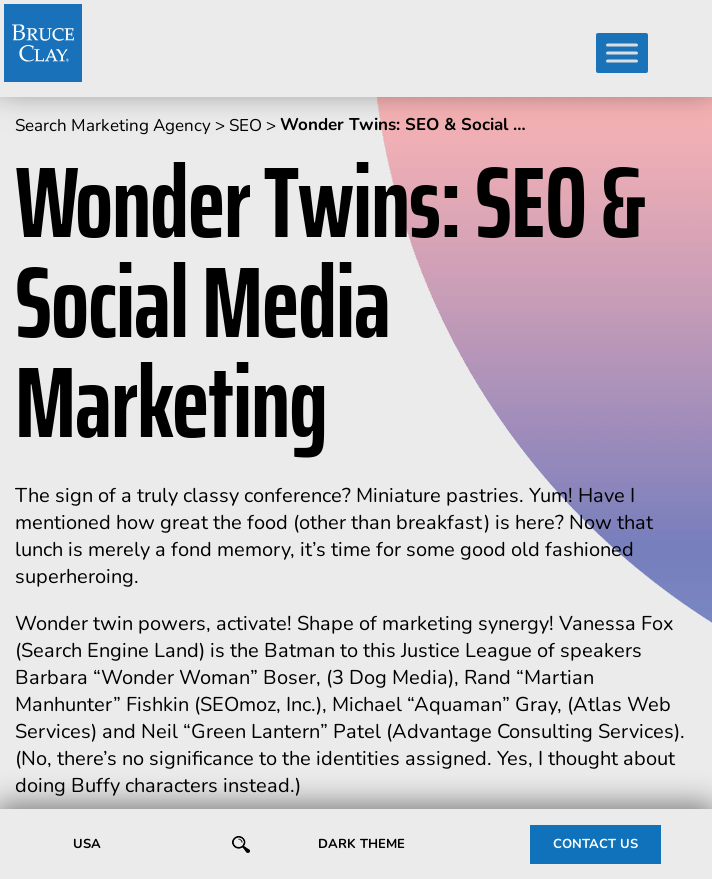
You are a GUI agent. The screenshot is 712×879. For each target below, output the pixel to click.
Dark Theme (361, 844)
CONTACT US (595, 844)
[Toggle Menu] (622, 52)
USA (87, 844)
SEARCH (238, 845)
